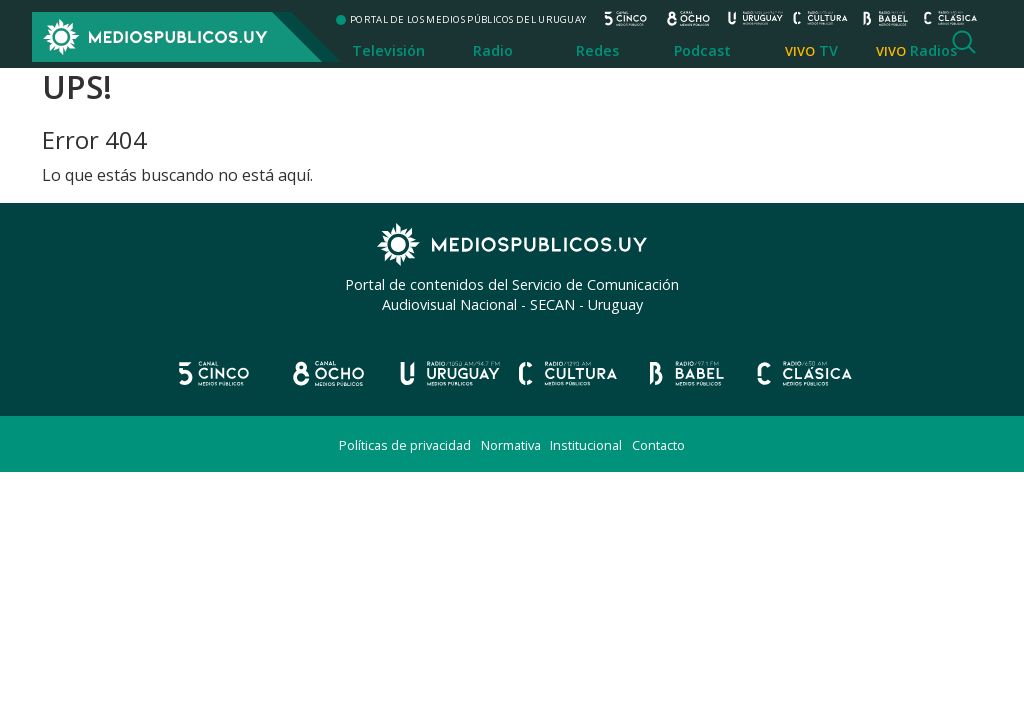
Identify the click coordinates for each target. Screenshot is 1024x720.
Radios (933, 50)
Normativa (511, 445)
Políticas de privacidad (405, 445)
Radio (493, 50)
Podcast (702, 50)
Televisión (388, 50)
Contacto (658, 445)
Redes (597, 50)
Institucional (586, 445)
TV (828, 50)
